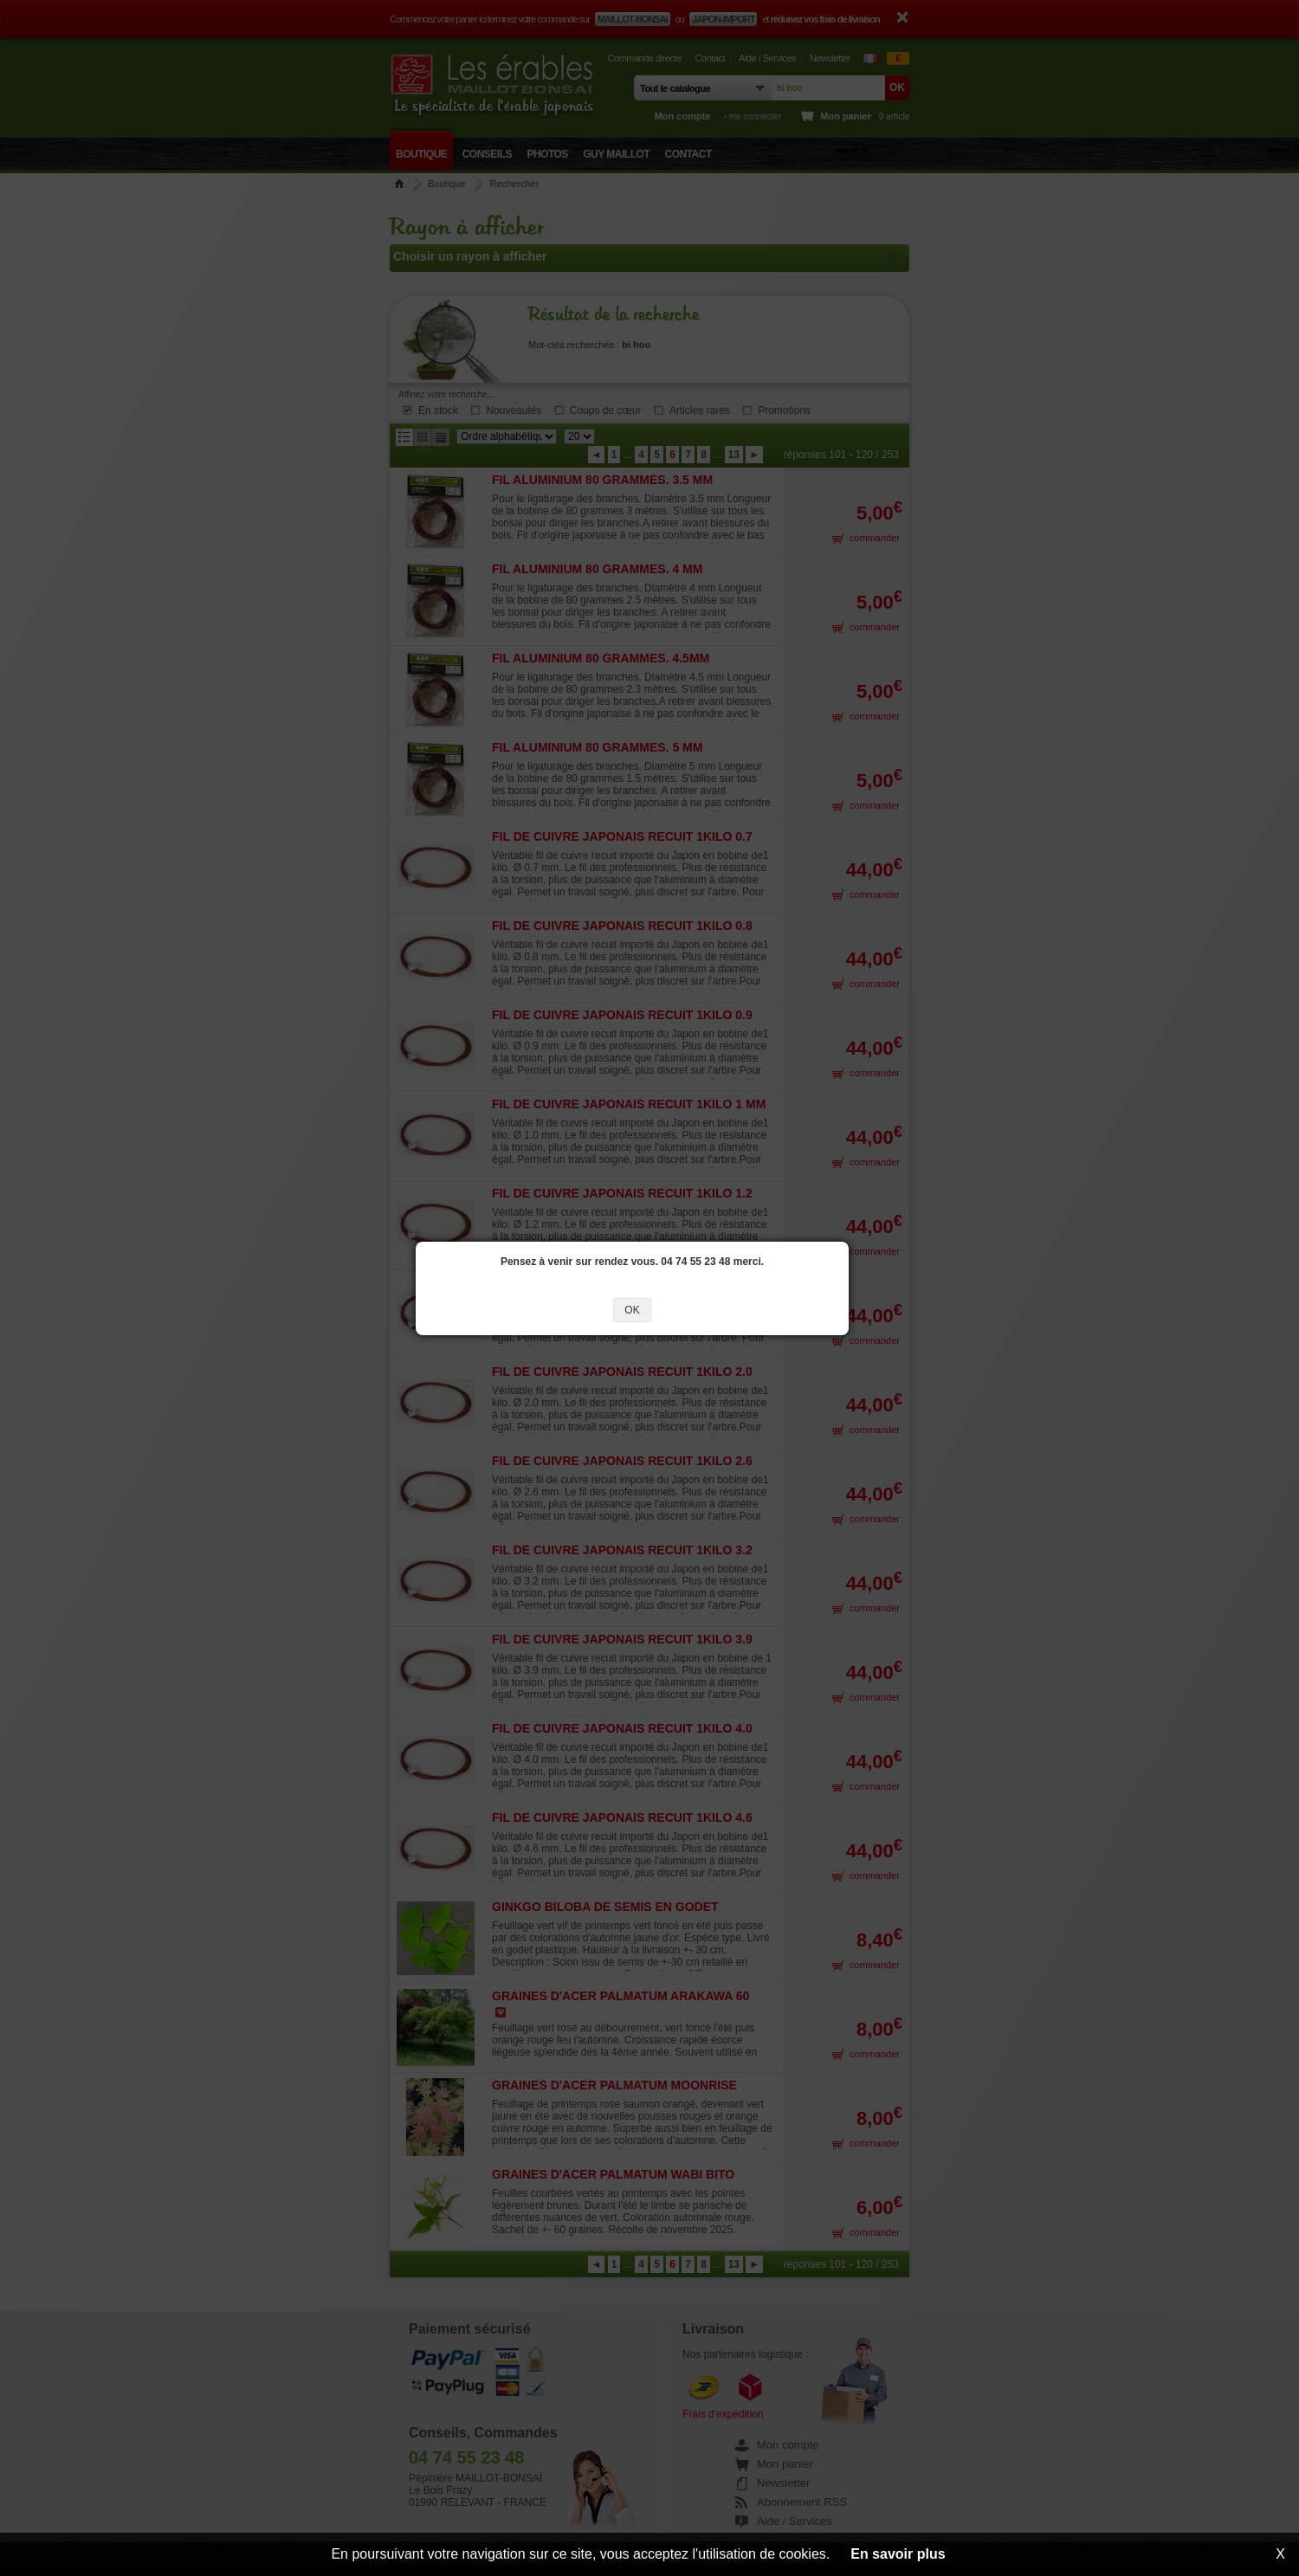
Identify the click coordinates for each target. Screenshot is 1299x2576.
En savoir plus (897, 2554)
